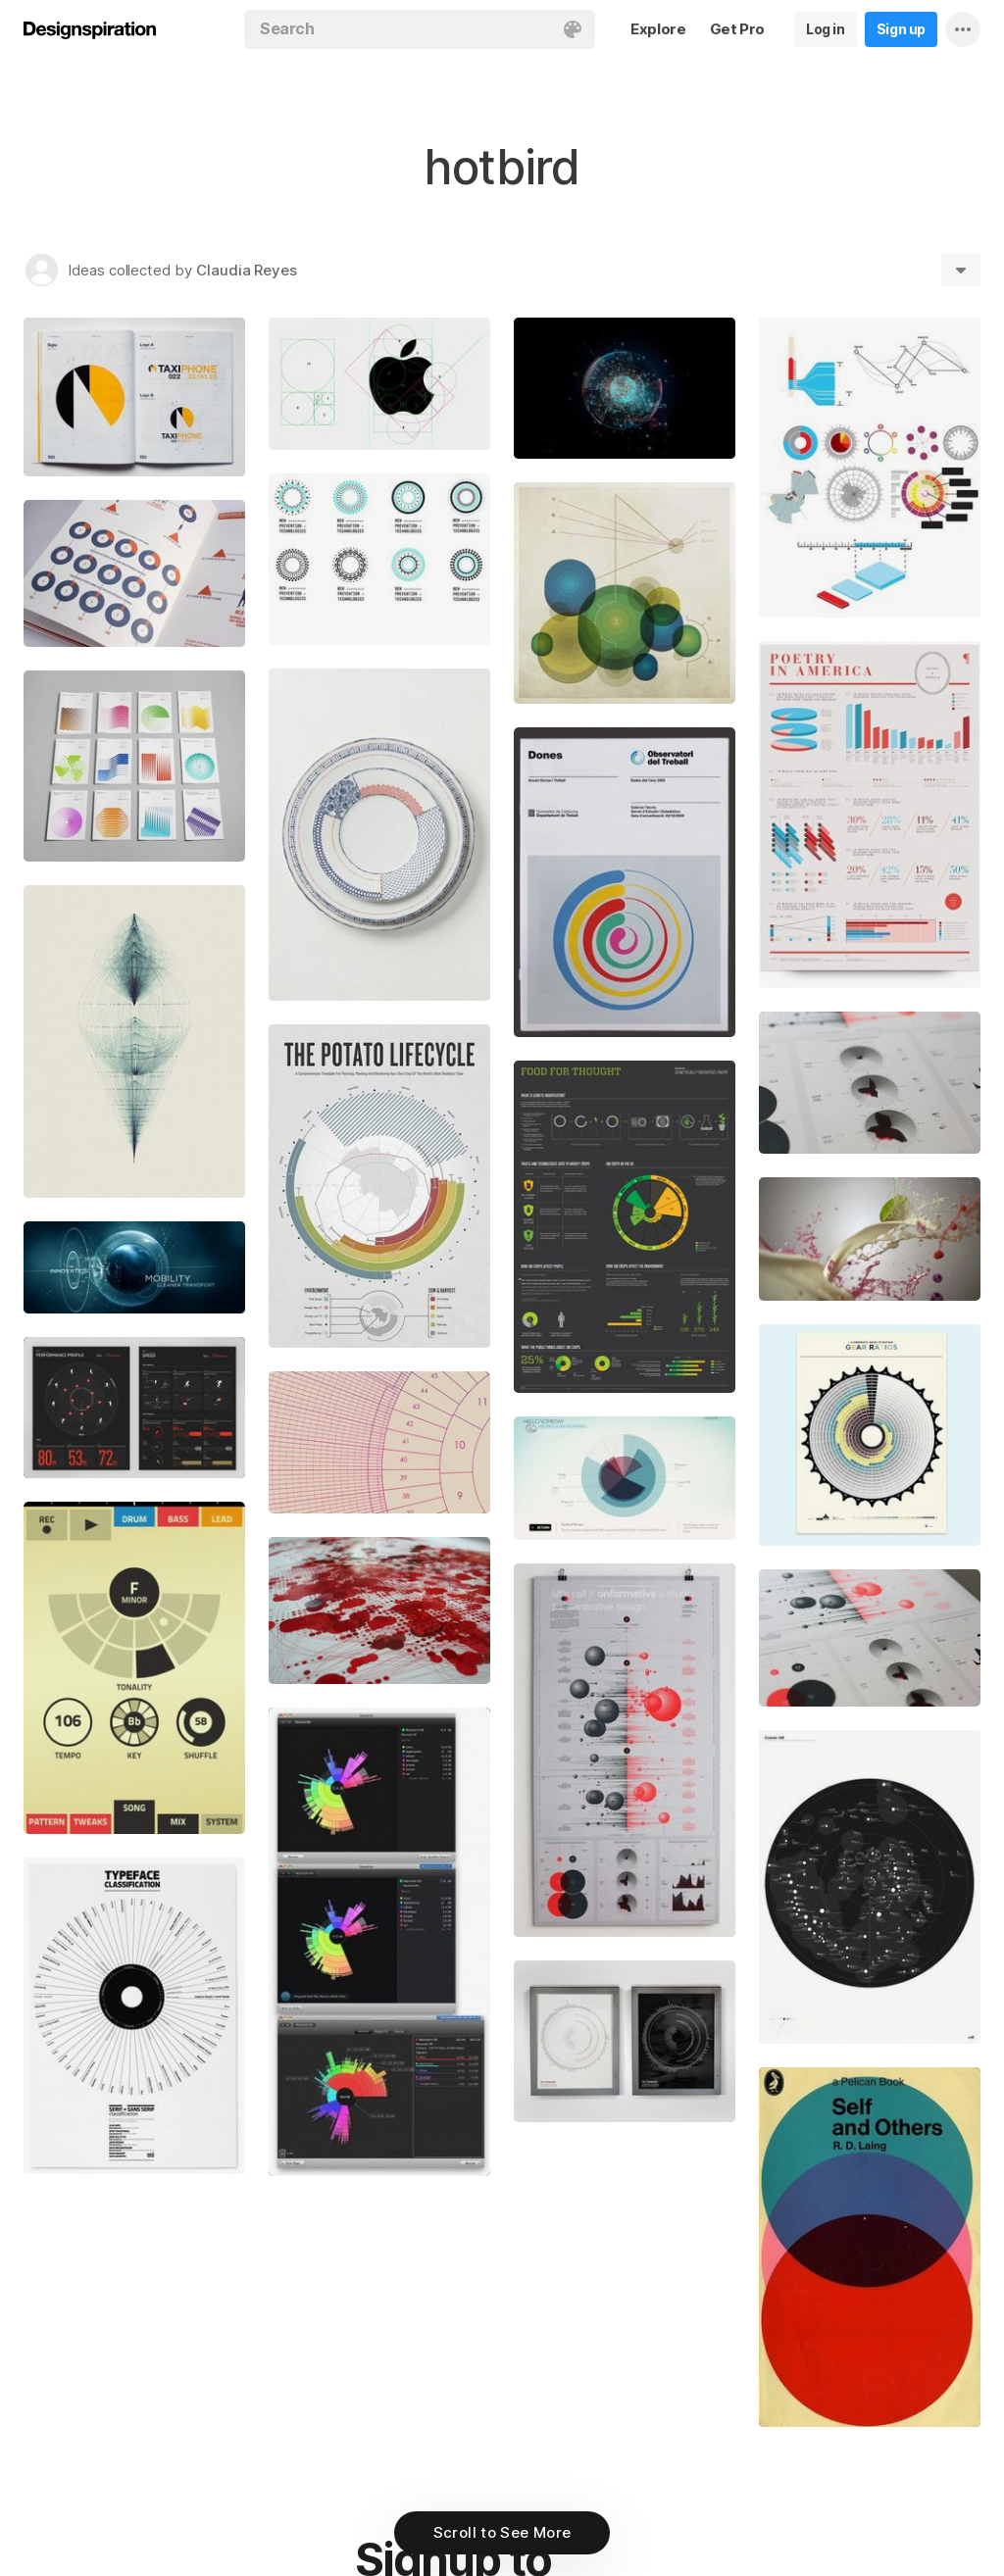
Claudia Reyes (246, 270)
